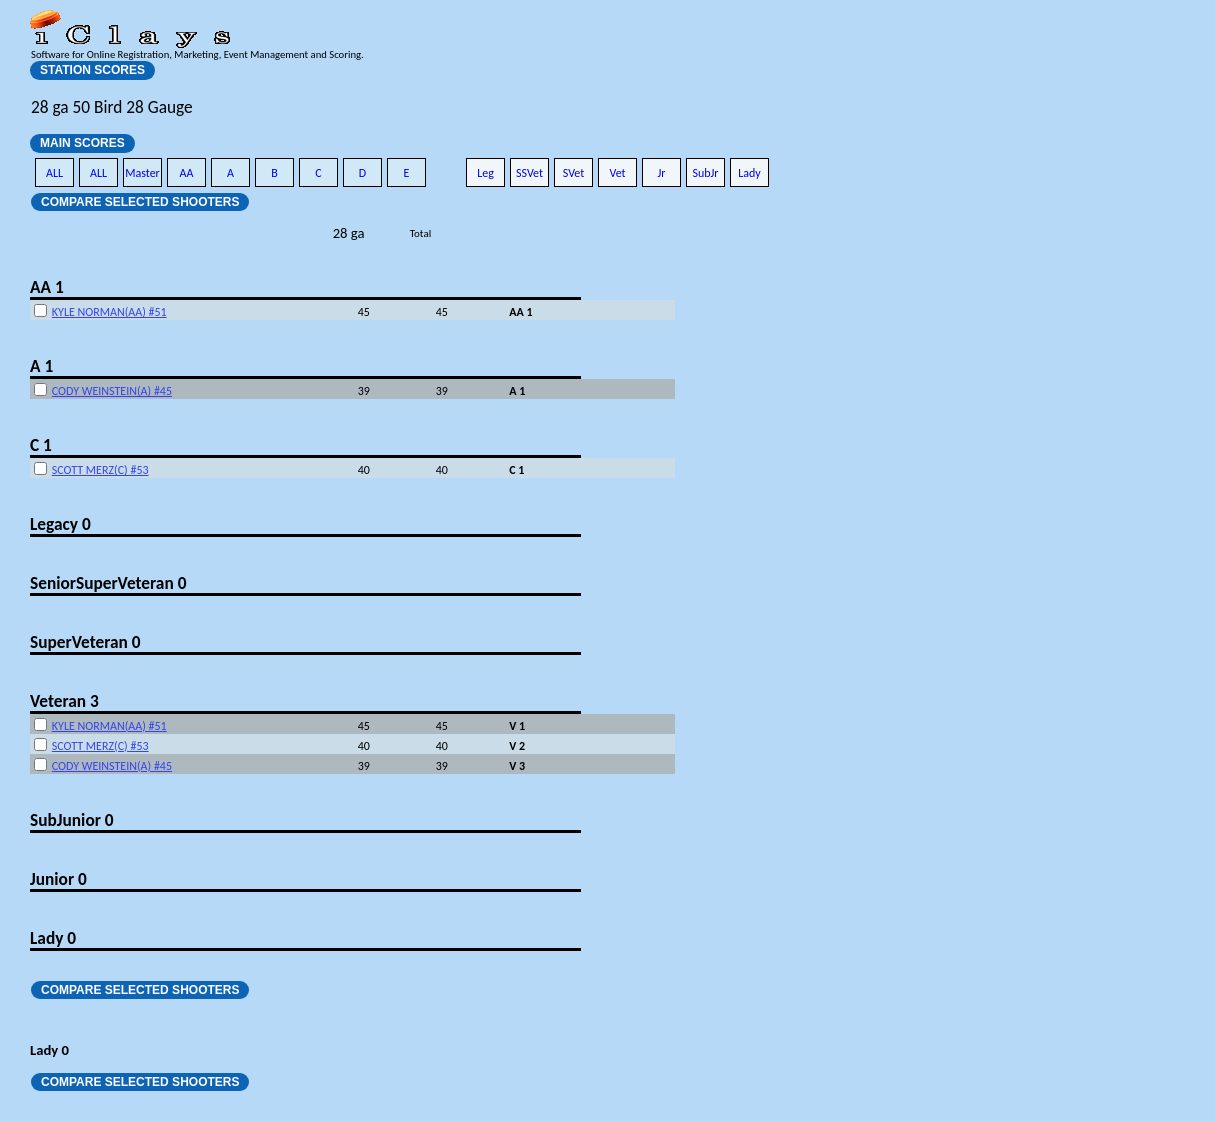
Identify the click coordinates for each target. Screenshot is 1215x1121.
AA (187, 173)
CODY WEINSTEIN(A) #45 (112, 391)
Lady (749, 173)
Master (142, 173)
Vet (617, 173)
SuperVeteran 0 (85, 642)
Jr (661, 173)
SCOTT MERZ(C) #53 (100, 470)
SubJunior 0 (72, 820)
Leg (485, 173)
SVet (574, 173)
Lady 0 (53, 938)
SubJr (705, 173)
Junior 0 (58, 879)
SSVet (529, 173)
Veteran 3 (64, 701)
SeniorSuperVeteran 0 (108, 583)
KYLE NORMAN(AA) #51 (109, 312)
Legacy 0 (60, 524)
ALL (54, 173)
